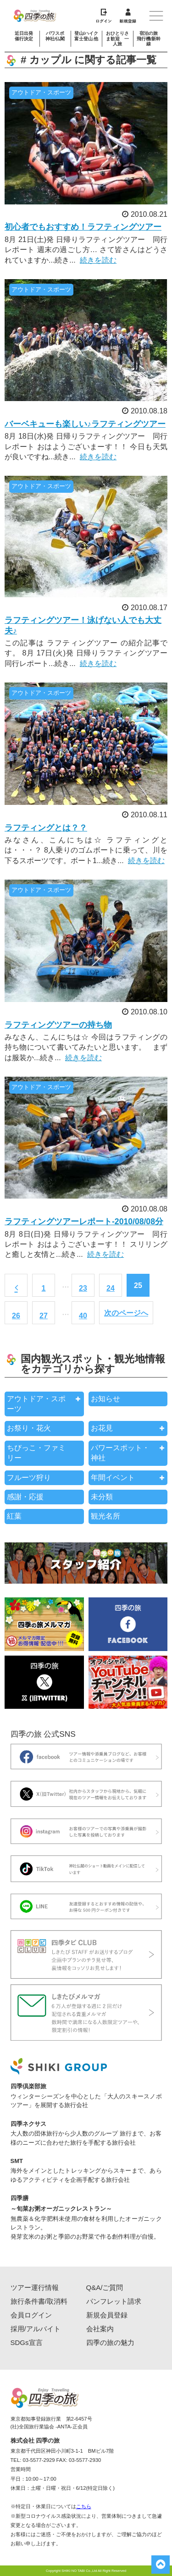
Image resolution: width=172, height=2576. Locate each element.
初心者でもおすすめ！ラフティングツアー (83, 226)
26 (16, 1316)
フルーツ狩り (29, 1477)
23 (83, 1288)
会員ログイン (31, 2315)
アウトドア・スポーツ (36, 1404)
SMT (17, 2161)
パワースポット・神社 (120, 1453)
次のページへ (126, 1313)
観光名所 (105, 1516)
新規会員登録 (107, 2315)
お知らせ (105, 1399)
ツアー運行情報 (35, 2287)
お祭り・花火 (29, 1428)
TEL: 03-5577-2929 (33, 2460)
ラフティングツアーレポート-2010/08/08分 (84, 1221)
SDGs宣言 (27, 2342)
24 (110, 1288)
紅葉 (14, 1516)
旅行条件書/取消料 (39, 2301)
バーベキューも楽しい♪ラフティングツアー (85, 424)
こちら (83, 2506)
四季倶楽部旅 (28, 2086)
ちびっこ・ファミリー (36, 1453)
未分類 (102, 1497)
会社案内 (100, 2328)
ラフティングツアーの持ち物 (58, 1024)
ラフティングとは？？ (46, 827)
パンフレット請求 (113, 2301)
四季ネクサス (28, 2123)
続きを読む (98, 260)
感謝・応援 (25, 1497)
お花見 (102, 1428)
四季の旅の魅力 (110, 2342)
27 (43, 1316)
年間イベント (113, 1477)
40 (83, 1316)
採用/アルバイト (36, 2328)
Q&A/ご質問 (104, 2287)
